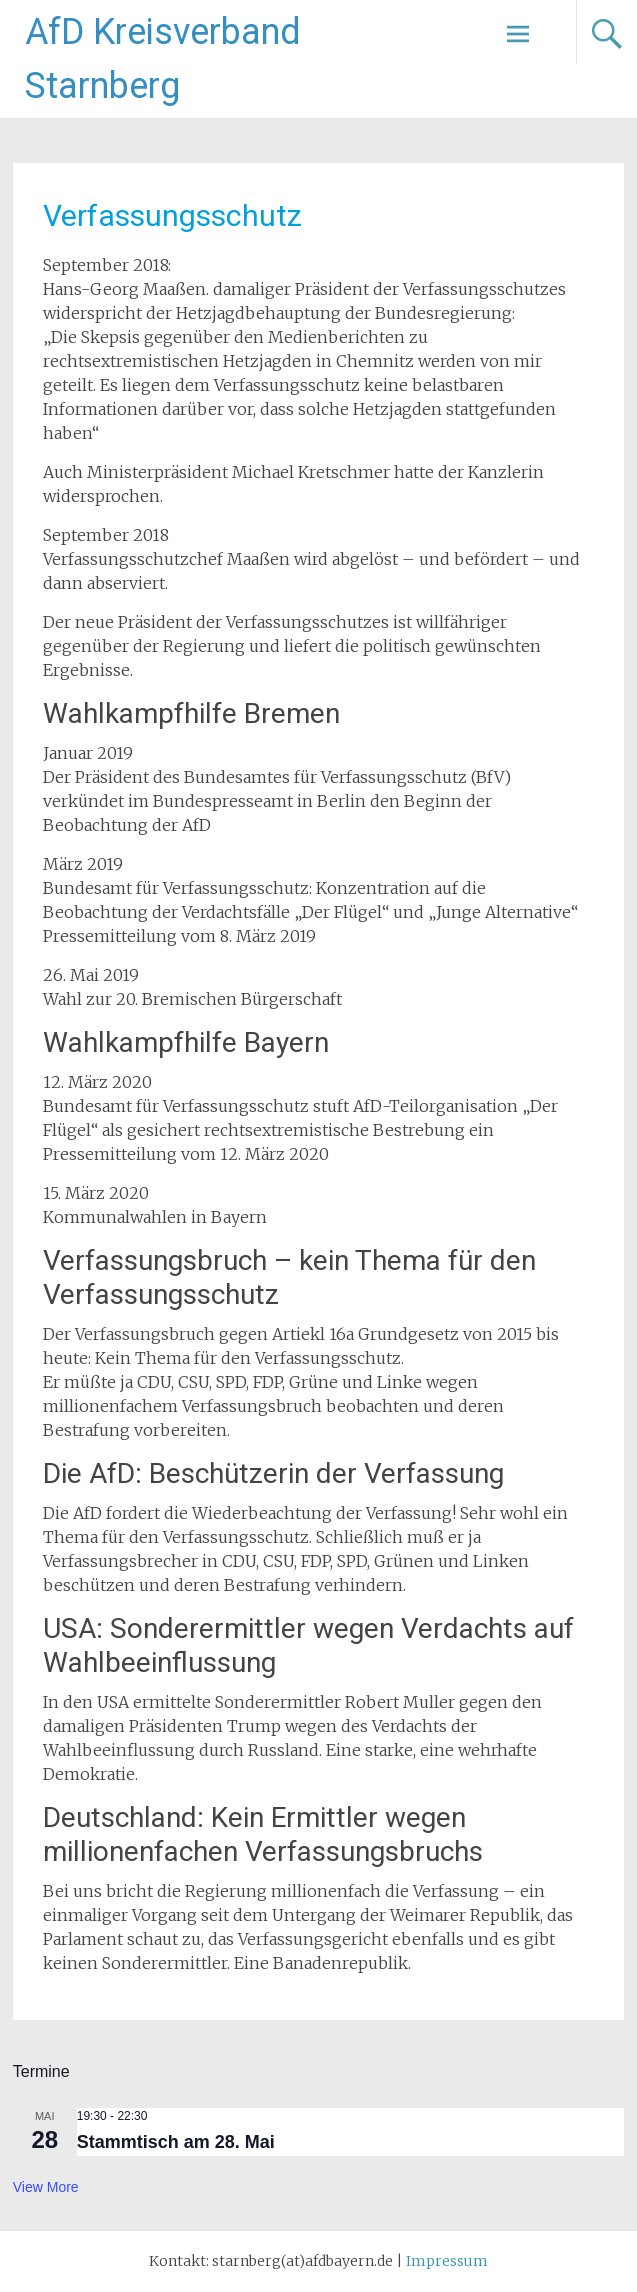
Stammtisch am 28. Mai (176, 2142)
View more (46, 2187)
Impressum (447, 2261)
